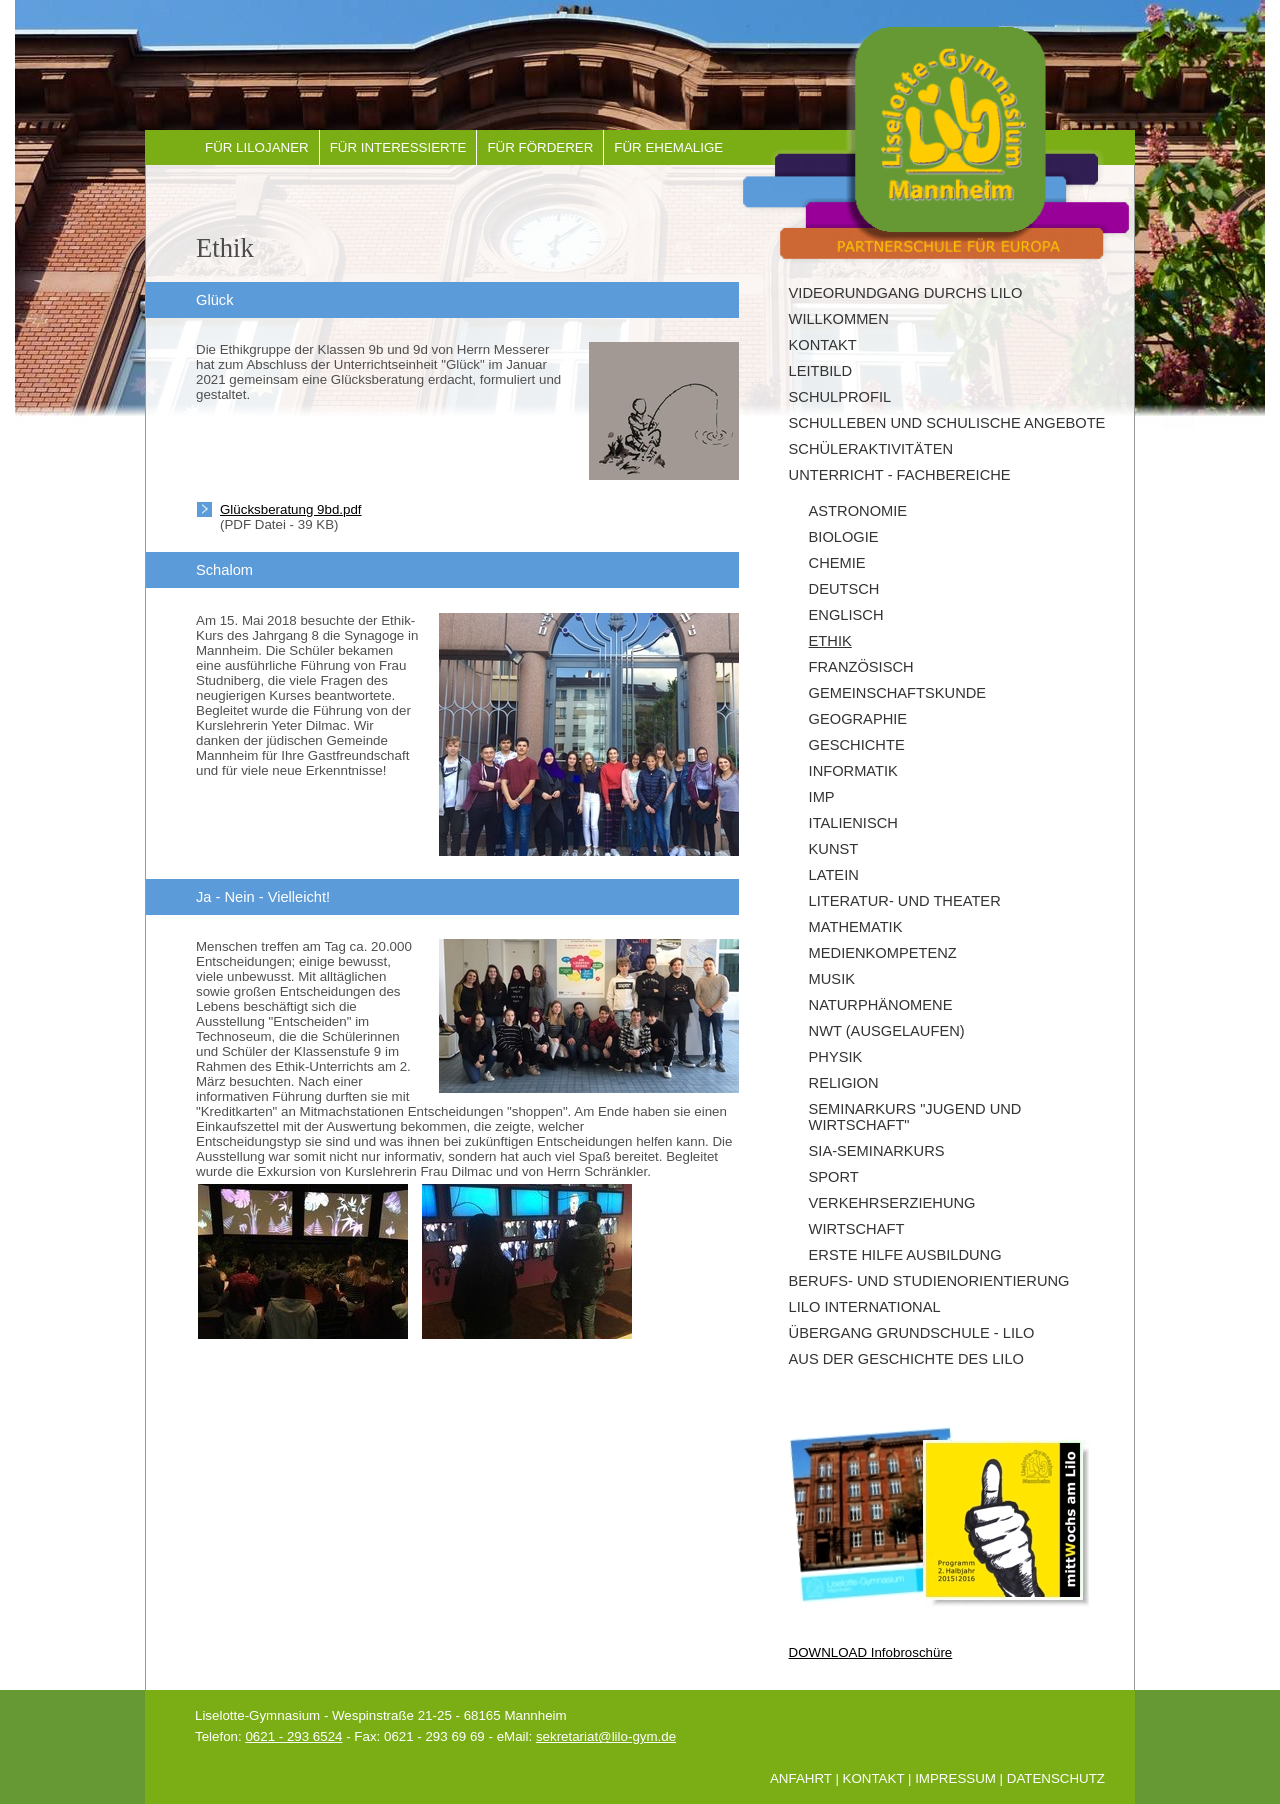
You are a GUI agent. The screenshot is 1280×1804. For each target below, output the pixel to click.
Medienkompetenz (883, 953)
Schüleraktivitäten (871, 449)
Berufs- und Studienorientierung (929, 1281)
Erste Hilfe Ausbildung (905, 1255)
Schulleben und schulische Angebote (947, 423)
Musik (832, 979)
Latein (834, 875)
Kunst (834, 849)
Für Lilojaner (257, 147)
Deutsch (844, 589)
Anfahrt (801, 1778)
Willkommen (839, 319)
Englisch (846, 615)
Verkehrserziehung (892, 1203)
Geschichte (857, 745)
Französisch (861, 667)
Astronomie (858, 511)
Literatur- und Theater (905, 901)
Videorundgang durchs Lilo (906, 293)
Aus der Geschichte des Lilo (906, 1359)
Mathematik (856, 927)
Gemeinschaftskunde (898, 693)
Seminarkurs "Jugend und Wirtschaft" (915, 1117)
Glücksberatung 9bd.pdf (291, 509)
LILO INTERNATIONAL (865, 1307)
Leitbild (821, 371)
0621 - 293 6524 (293, 1736)
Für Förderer (540, 147)
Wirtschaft (857, 1229)
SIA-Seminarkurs (877, 1151)
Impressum (955, 1778)
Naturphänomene (881, 1005)
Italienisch (853, 823)
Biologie (844, 537)
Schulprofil (840, 397)
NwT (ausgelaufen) (887, 1031)
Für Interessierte (398, 147)
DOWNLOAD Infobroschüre (871, 1652)
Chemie (837, 563)
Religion (844, 1083)
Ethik (830, 641)
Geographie (858, 719)
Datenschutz (1056, 1778)
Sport (834, 1177)
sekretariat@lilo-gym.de (606, 1736)
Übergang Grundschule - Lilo (912, 1333)
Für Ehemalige (668, 147)
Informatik (853, 771)
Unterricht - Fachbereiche (900, 475)
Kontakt (823, 345)
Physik (836, 1057)
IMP (822, 797)
